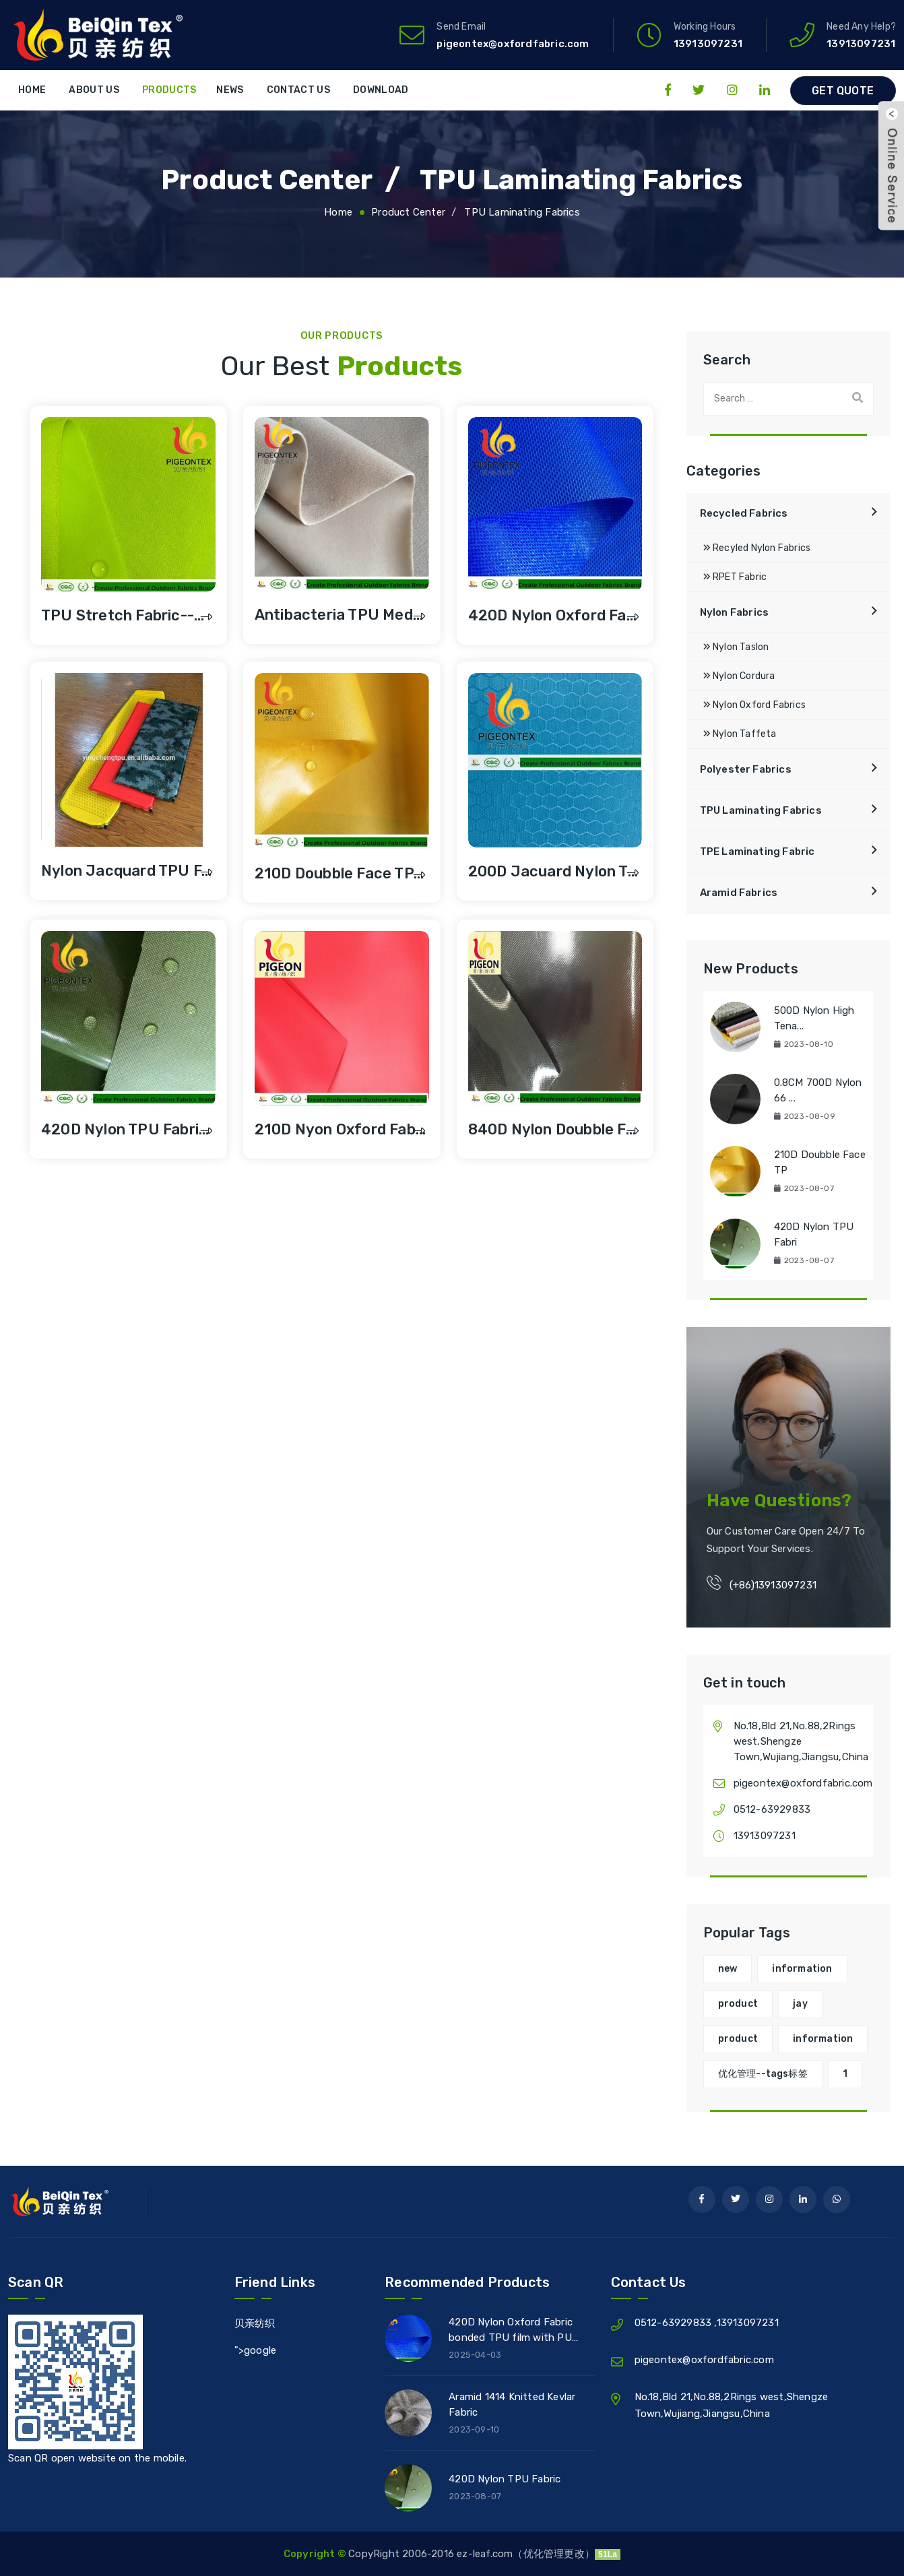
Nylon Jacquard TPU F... (126, 871)
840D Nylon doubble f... (552, 1129)
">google (255, 2350)
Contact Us (298, 90)
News (229, 90)
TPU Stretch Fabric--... (123, 615)
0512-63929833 (772, 1809)
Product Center (251, 179)
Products (169, 90)
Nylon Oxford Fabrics (754, 705)
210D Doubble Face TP (820, 1162)
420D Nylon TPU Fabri (814, 1234)
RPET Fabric (735, 577)
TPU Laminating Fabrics (592, 179)
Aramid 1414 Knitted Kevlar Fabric (512, 2404)
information (802, 1968)
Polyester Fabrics (746, 769)
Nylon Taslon (736, 647)
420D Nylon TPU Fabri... (125, 1129)
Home (32, 90)
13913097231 (861, 44)
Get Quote (843, 90)
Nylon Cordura (739, 676)
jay (800, 2003)
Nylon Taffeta (740, 734)
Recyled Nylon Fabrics (757, 548)
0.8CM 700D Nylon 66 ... (818, 1090)
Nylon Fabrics (734, 612)
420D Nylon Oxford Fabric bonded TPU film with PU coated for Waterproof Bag (514, 2332)
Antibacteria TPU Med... (339, 615)
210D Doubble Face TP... (339, 873)
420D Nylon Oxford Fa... (552, 615)
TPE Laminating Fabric (757, 851)
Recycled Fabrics (744, 513)
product (738, 2003)
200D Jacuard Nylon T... (553, 871)
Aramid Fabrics (739, 893)
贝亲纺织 (255, 2323)
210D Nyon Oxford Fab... (340, 1129)
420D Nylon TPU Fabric (504, 2479)
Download (380, 90)
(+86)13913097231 (773, 1585)
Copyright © (316, 2554)
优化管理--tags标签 (763, 2074)
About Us (94, 90)
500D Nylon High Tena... (814, 1018)
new (728, 1968)
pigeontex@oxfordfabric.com (513, 44)
